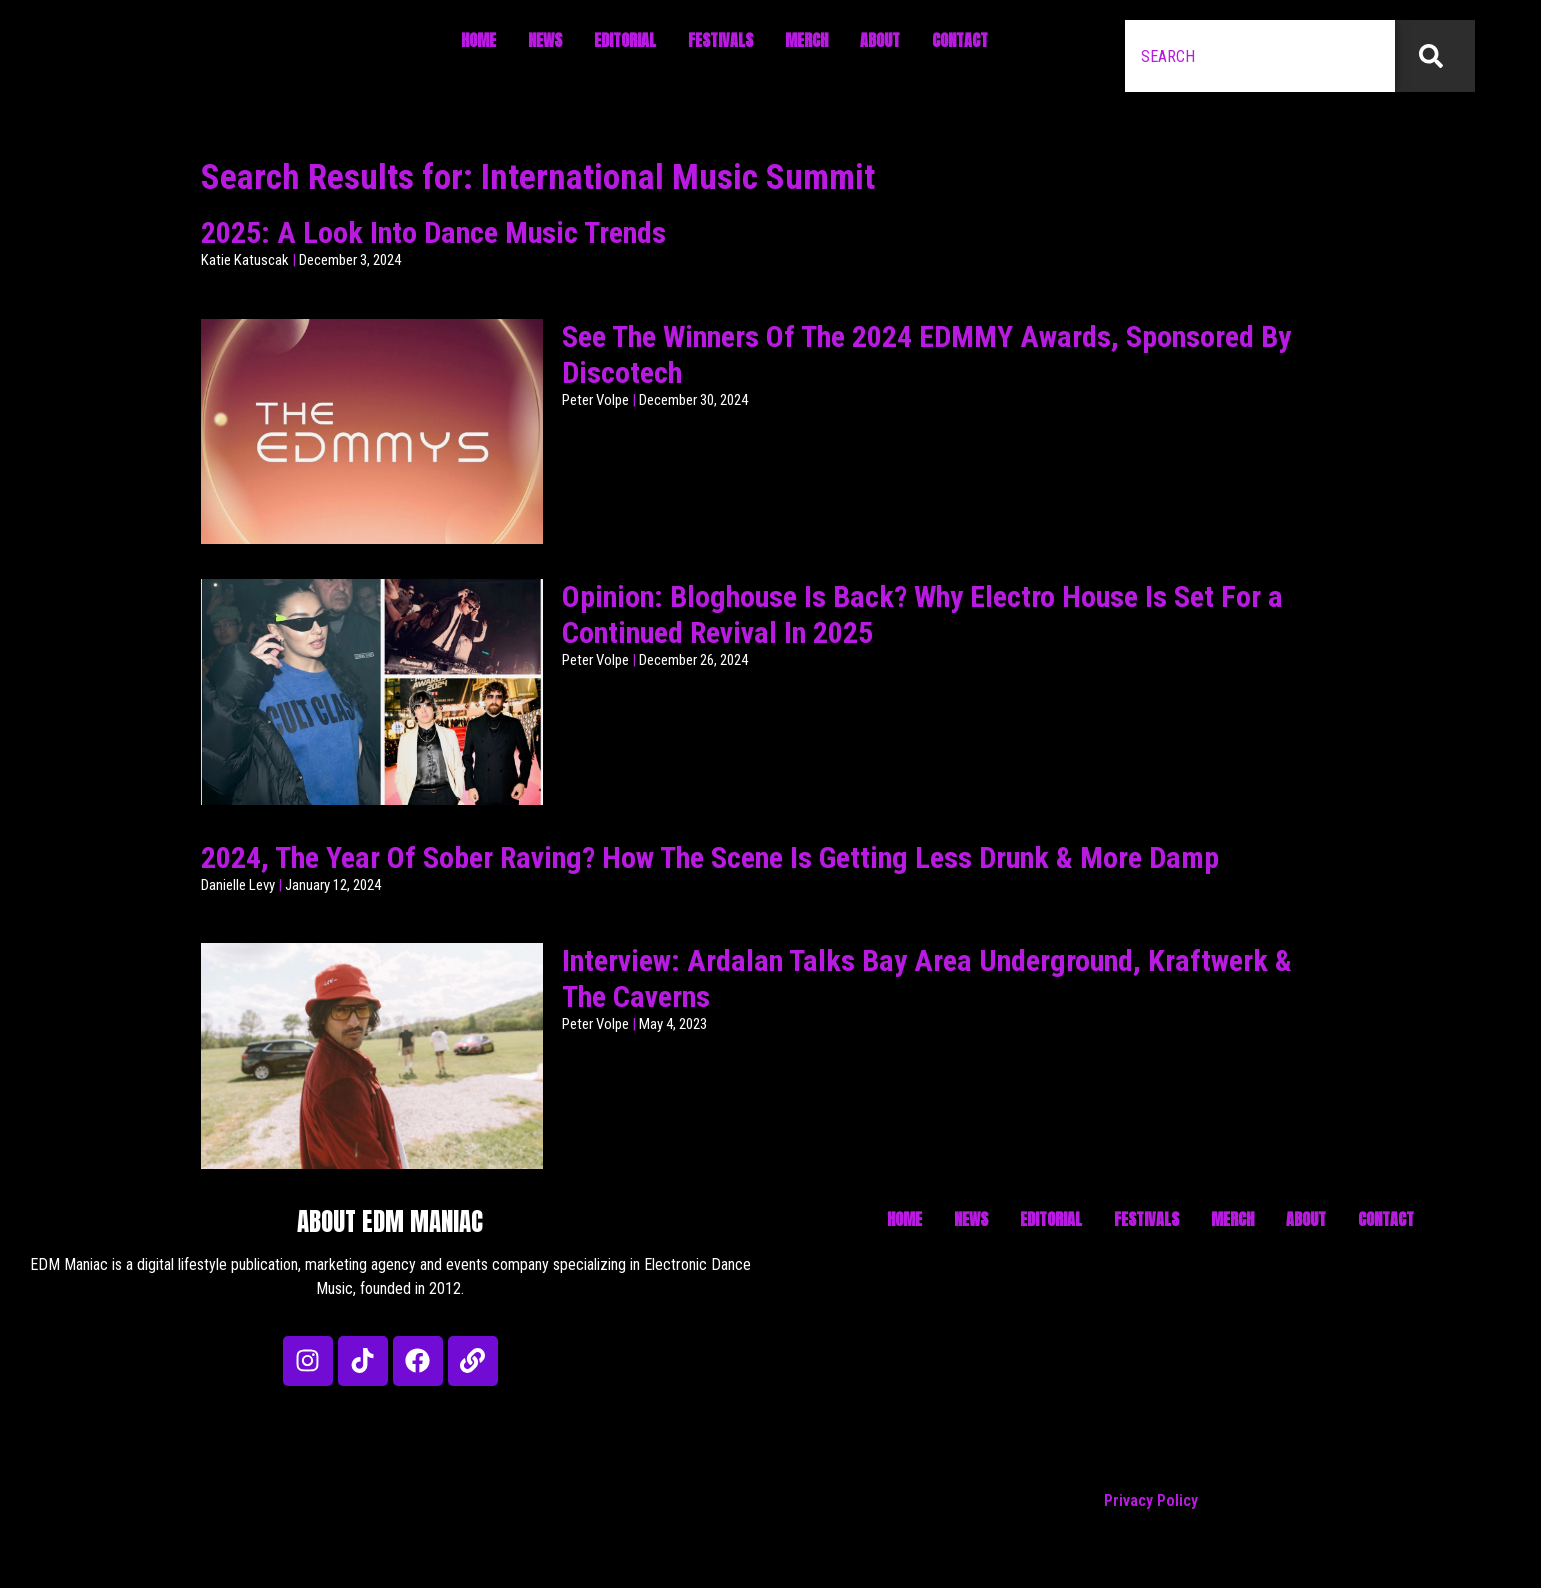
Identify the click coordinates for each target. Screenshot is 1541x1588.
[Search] (1435, 56)
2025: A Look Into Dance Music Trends (433, 232)
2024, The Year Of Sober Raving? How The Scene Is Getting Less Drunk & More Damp (710, 857)
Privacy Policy (1151, 1500)
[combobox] (1260, 56)
